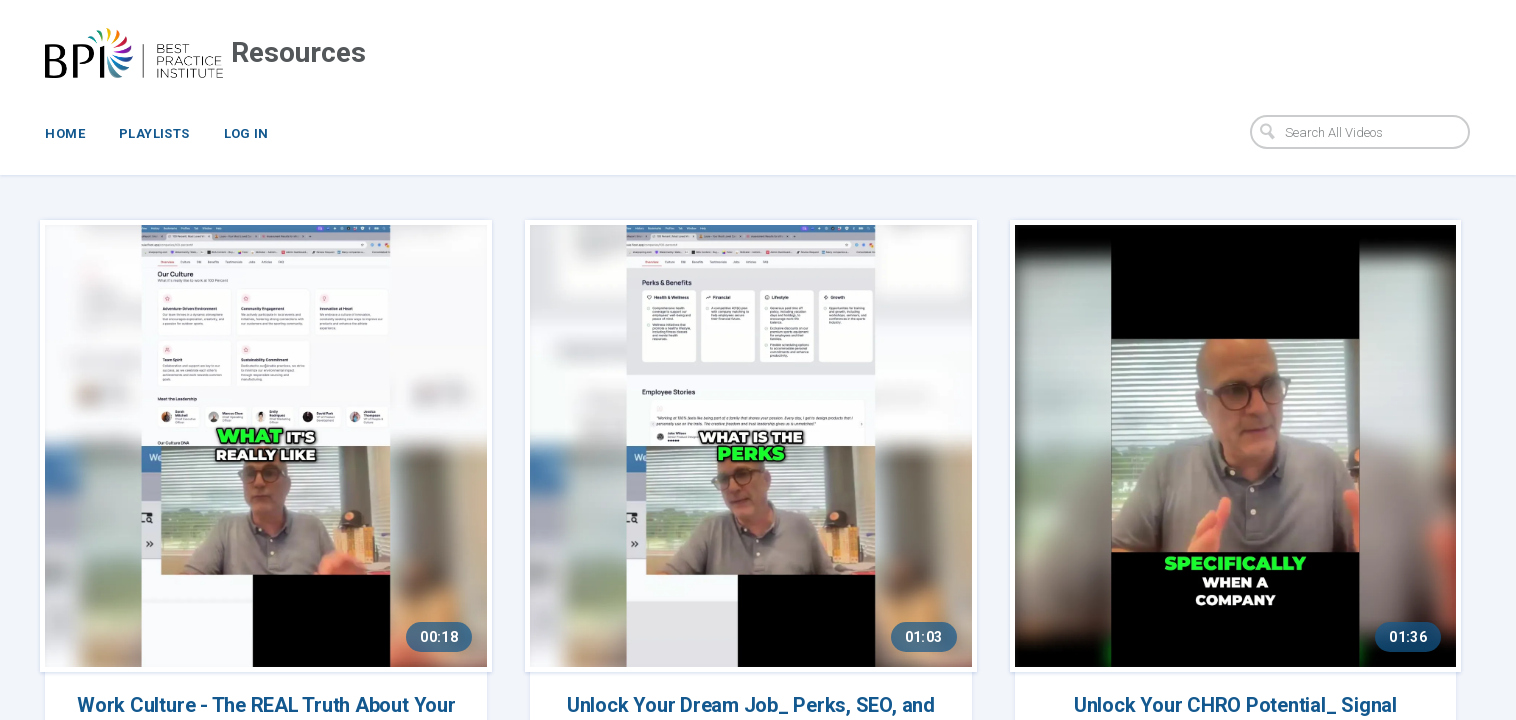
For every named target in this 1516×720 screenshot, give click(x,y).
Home (65, 133)
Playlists (154, 133)
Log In (246, 133)
